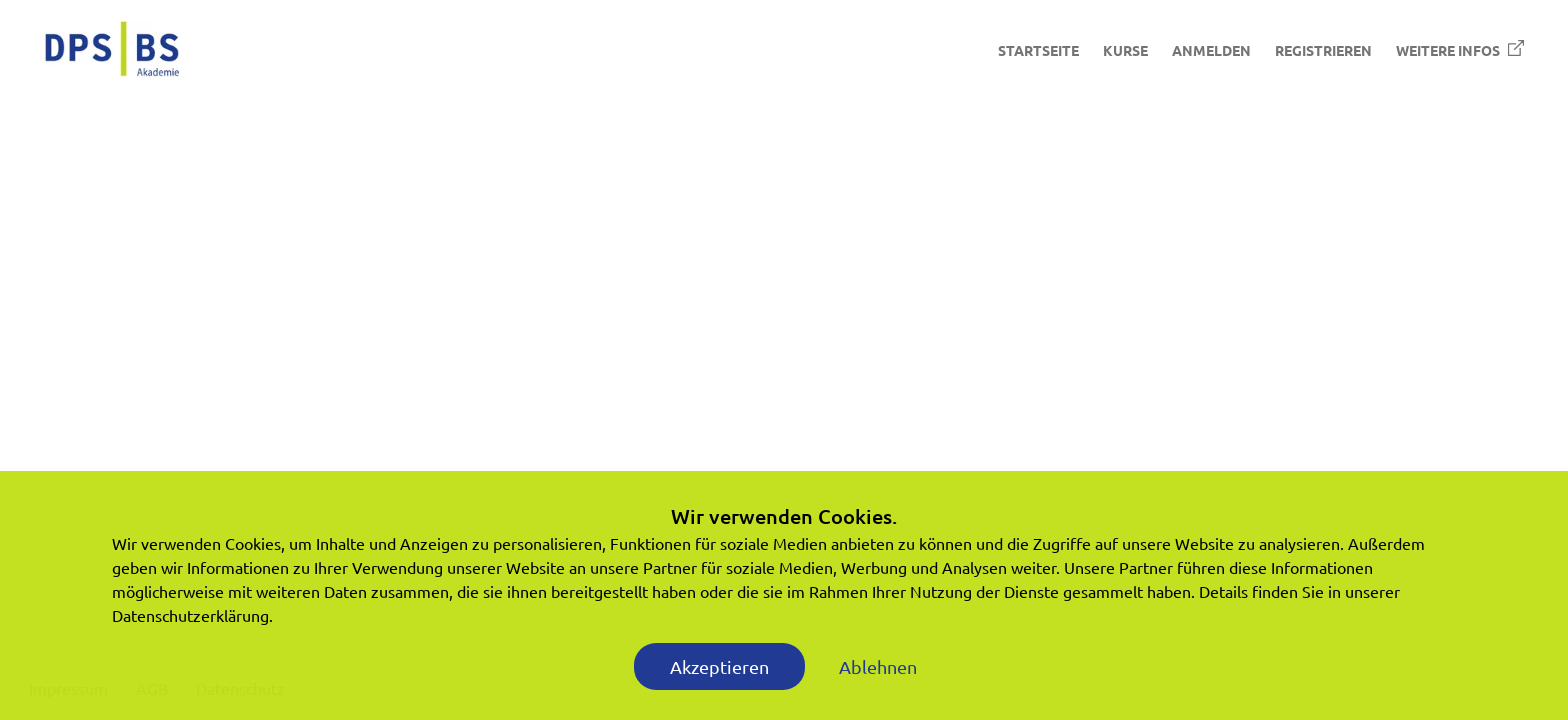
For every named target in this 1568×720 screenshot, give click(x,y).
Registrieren (1323, 50)
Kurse (1125, 50)
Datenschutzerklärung (190, 615)
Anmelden (1211, 50)
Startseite (1038, 50)
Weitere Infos (1460, 49)
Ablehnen (878, 666)
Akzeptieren (719, 666)
